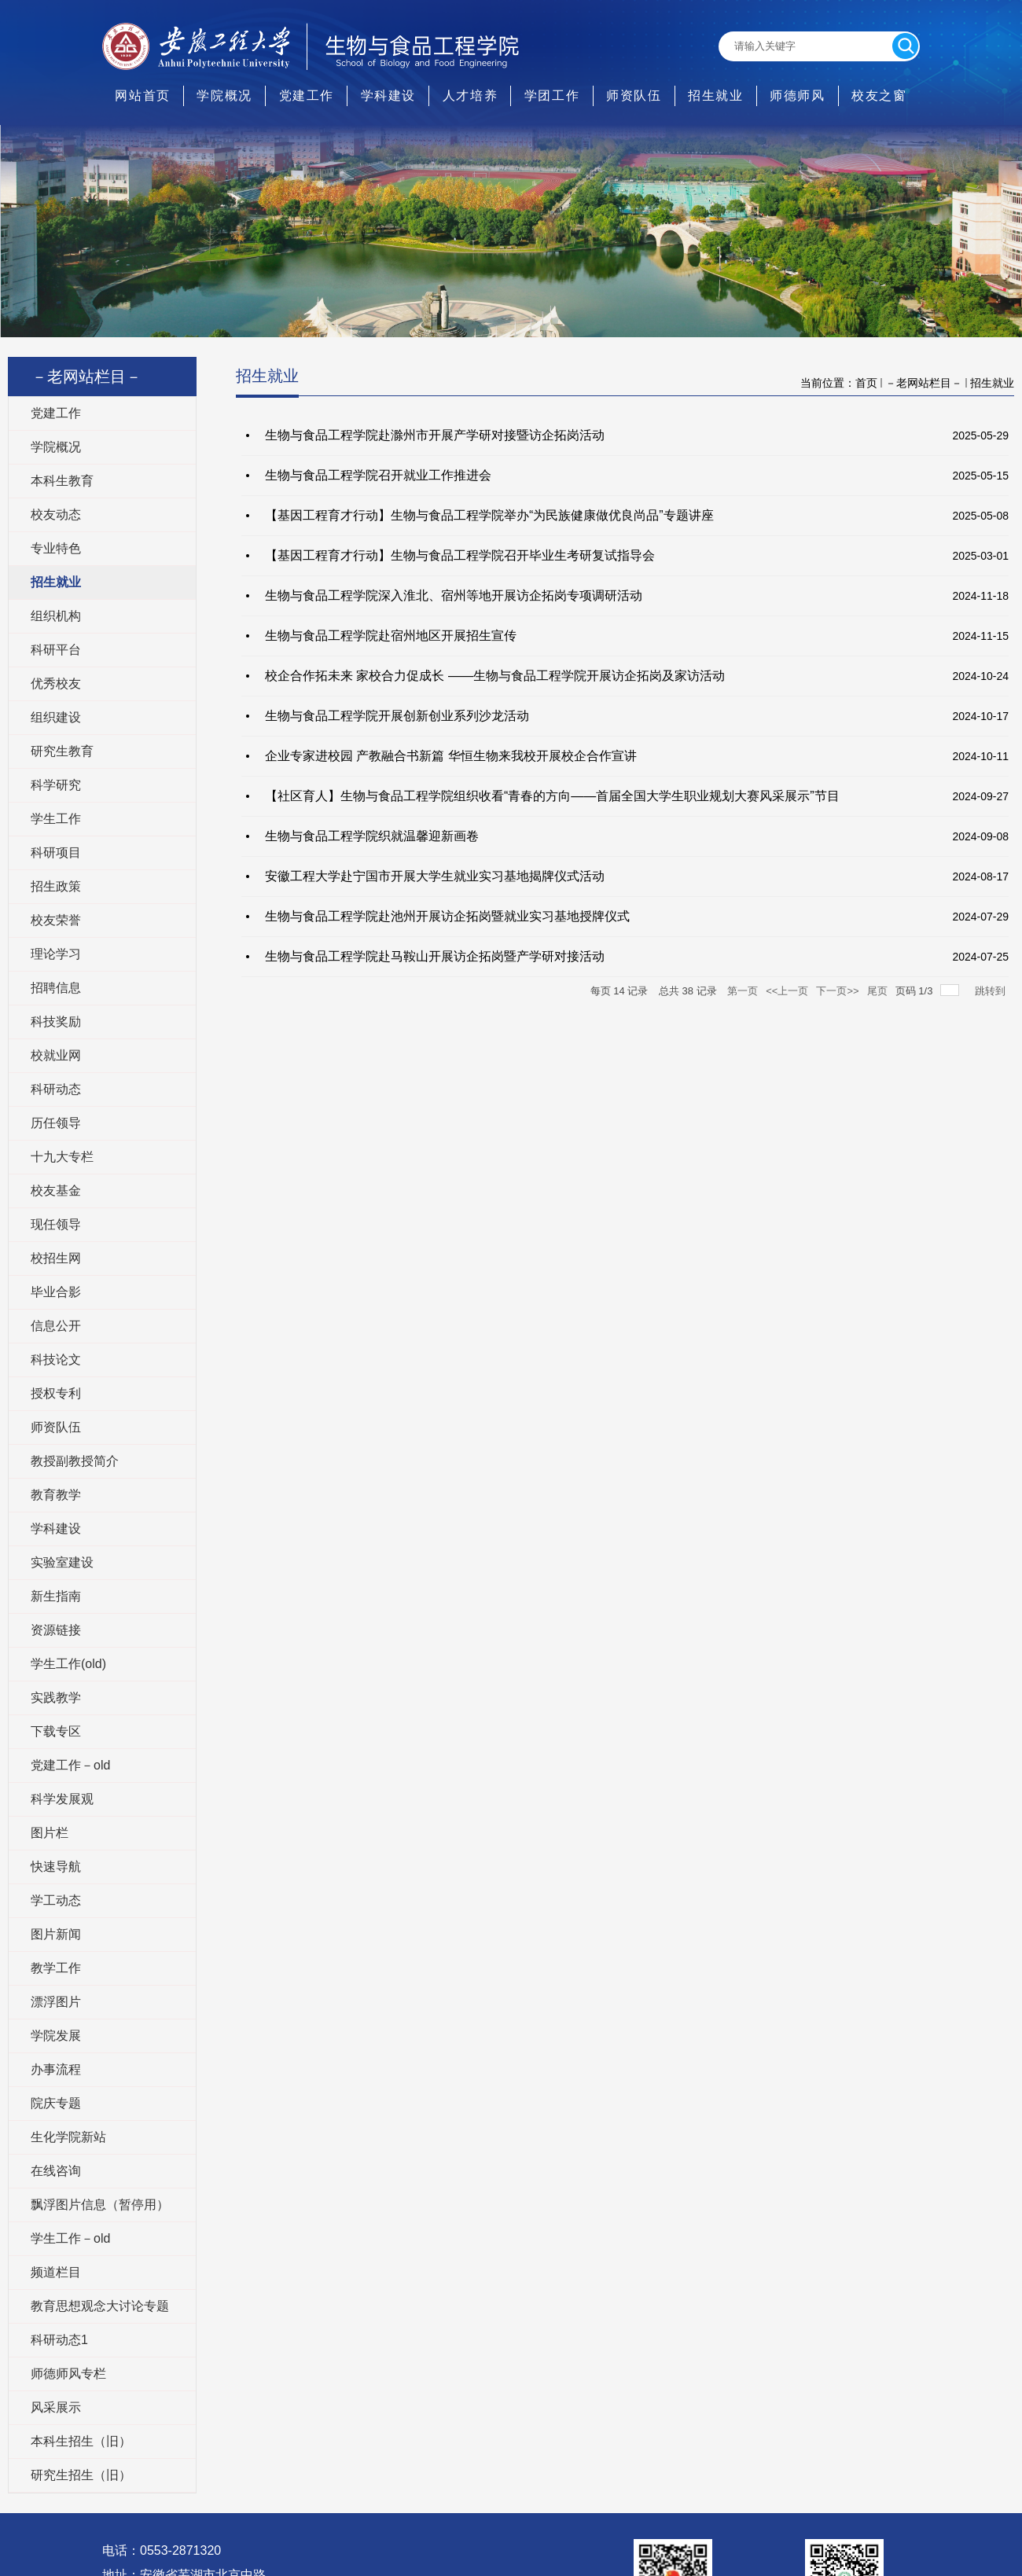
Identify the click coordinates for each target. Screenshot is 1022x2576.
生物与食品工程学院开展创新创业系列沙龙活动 (397, 715)
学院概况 (224, 95)
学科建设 (388, 95)
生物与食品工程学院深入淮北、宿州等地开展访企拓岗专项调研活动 (453, 595)
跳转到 (992, 991)
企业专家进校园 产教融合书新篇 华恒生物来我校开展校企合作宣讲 (451, 756)
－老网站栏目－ (923, 383)
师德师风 (797, 95)
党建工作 (306, 95)
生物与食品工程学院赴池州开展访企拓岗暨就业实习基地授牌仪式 (447, 916)
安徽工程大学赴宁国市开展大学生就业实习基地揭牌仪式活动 (435, 876)
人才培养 (470, 95)
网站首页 (142, 95)
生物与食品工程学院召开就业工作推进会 (378, 475)
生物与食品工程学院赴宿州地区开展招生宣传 (391, 635)
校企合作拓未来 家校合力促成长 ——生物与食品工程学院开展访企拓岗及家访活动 (495, 675)
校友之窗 (878, 95)
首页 (866, 383)
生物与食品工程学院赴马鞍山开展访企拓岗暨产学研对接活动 (435, 956)
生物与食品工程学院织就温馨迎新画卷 (372, 836)
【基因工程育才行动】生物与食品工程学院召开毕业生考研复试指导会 (460, 555)
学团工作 (551, 95)
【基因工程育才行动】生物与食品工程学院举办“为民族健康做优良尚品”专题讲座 (489, 515)
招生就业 (715, 95)
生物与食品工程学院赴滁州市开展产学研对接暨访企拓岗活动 (435, 435)
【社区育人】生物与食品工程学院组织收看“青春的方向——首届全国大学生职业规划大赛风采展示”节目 (552, 796)
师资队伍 (633, 95)
